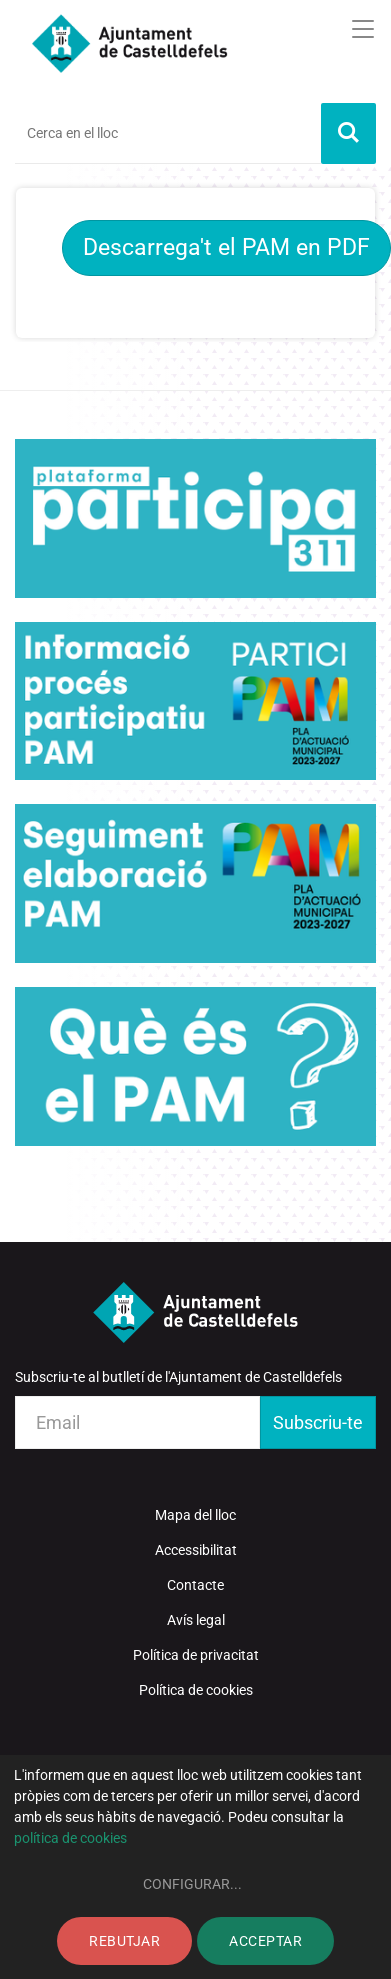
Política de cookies (196, 1690)
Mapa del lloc (195, 1515)
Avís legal (196, 1620)
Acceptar (265, 1941)
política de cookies (70, 1838)
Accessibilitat (196, 1550)
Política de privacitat (196, 1655)
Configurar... (192, 1884)
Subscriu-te (318, 1422)
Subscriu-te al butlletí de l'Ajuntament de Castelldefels (178, 1377)
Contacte (195, 1585)
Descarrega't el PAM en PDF (226, 247)
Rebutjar (124, 1941)
